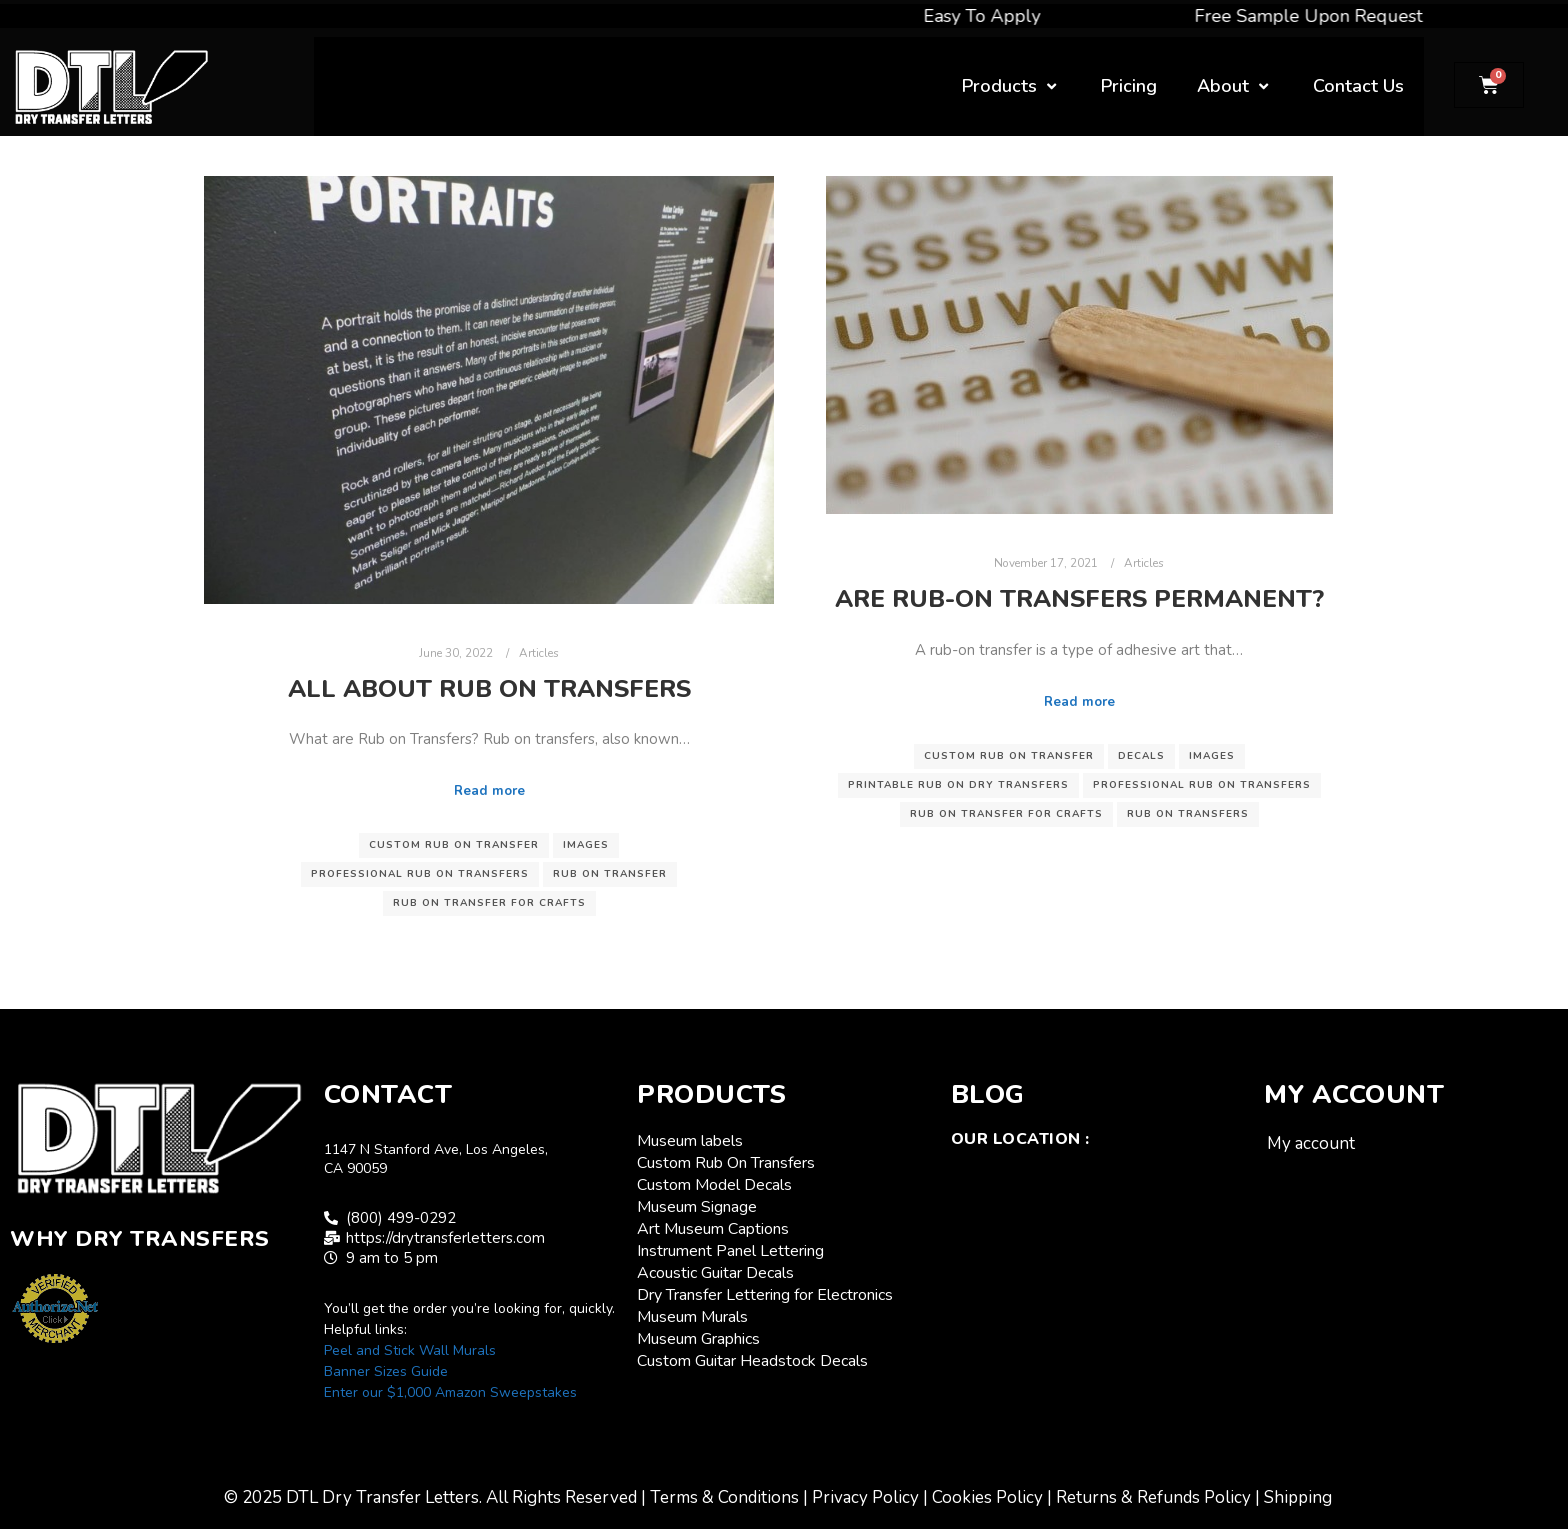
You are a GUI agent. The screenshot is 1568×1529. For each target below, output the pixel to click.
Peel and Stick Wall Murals (410, 1350)
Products (1011, 86)
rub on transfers (1188, 814)
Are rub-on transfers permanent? (1079, 599)
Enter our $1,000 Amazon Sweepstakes (450, 1392)
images (586, 845)
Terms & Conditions (724, 1497)
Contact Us (1358, 86)
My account (1311, 1143)
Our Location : (1020, 1139)
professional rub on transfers (420, 874)
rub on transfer (610, 874)
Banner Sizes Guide (386, 1371)
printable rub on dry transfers (958, 785)
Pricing (1129, 86)
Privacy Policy (865, 1497)
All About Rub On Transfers (489, 689)
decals (1141, 756)
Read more (489, 791)
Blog (988, 1094)
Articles (539, 653)
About (1235, 86)
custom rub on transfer (454, 845)
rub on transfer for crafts (489, 903)
